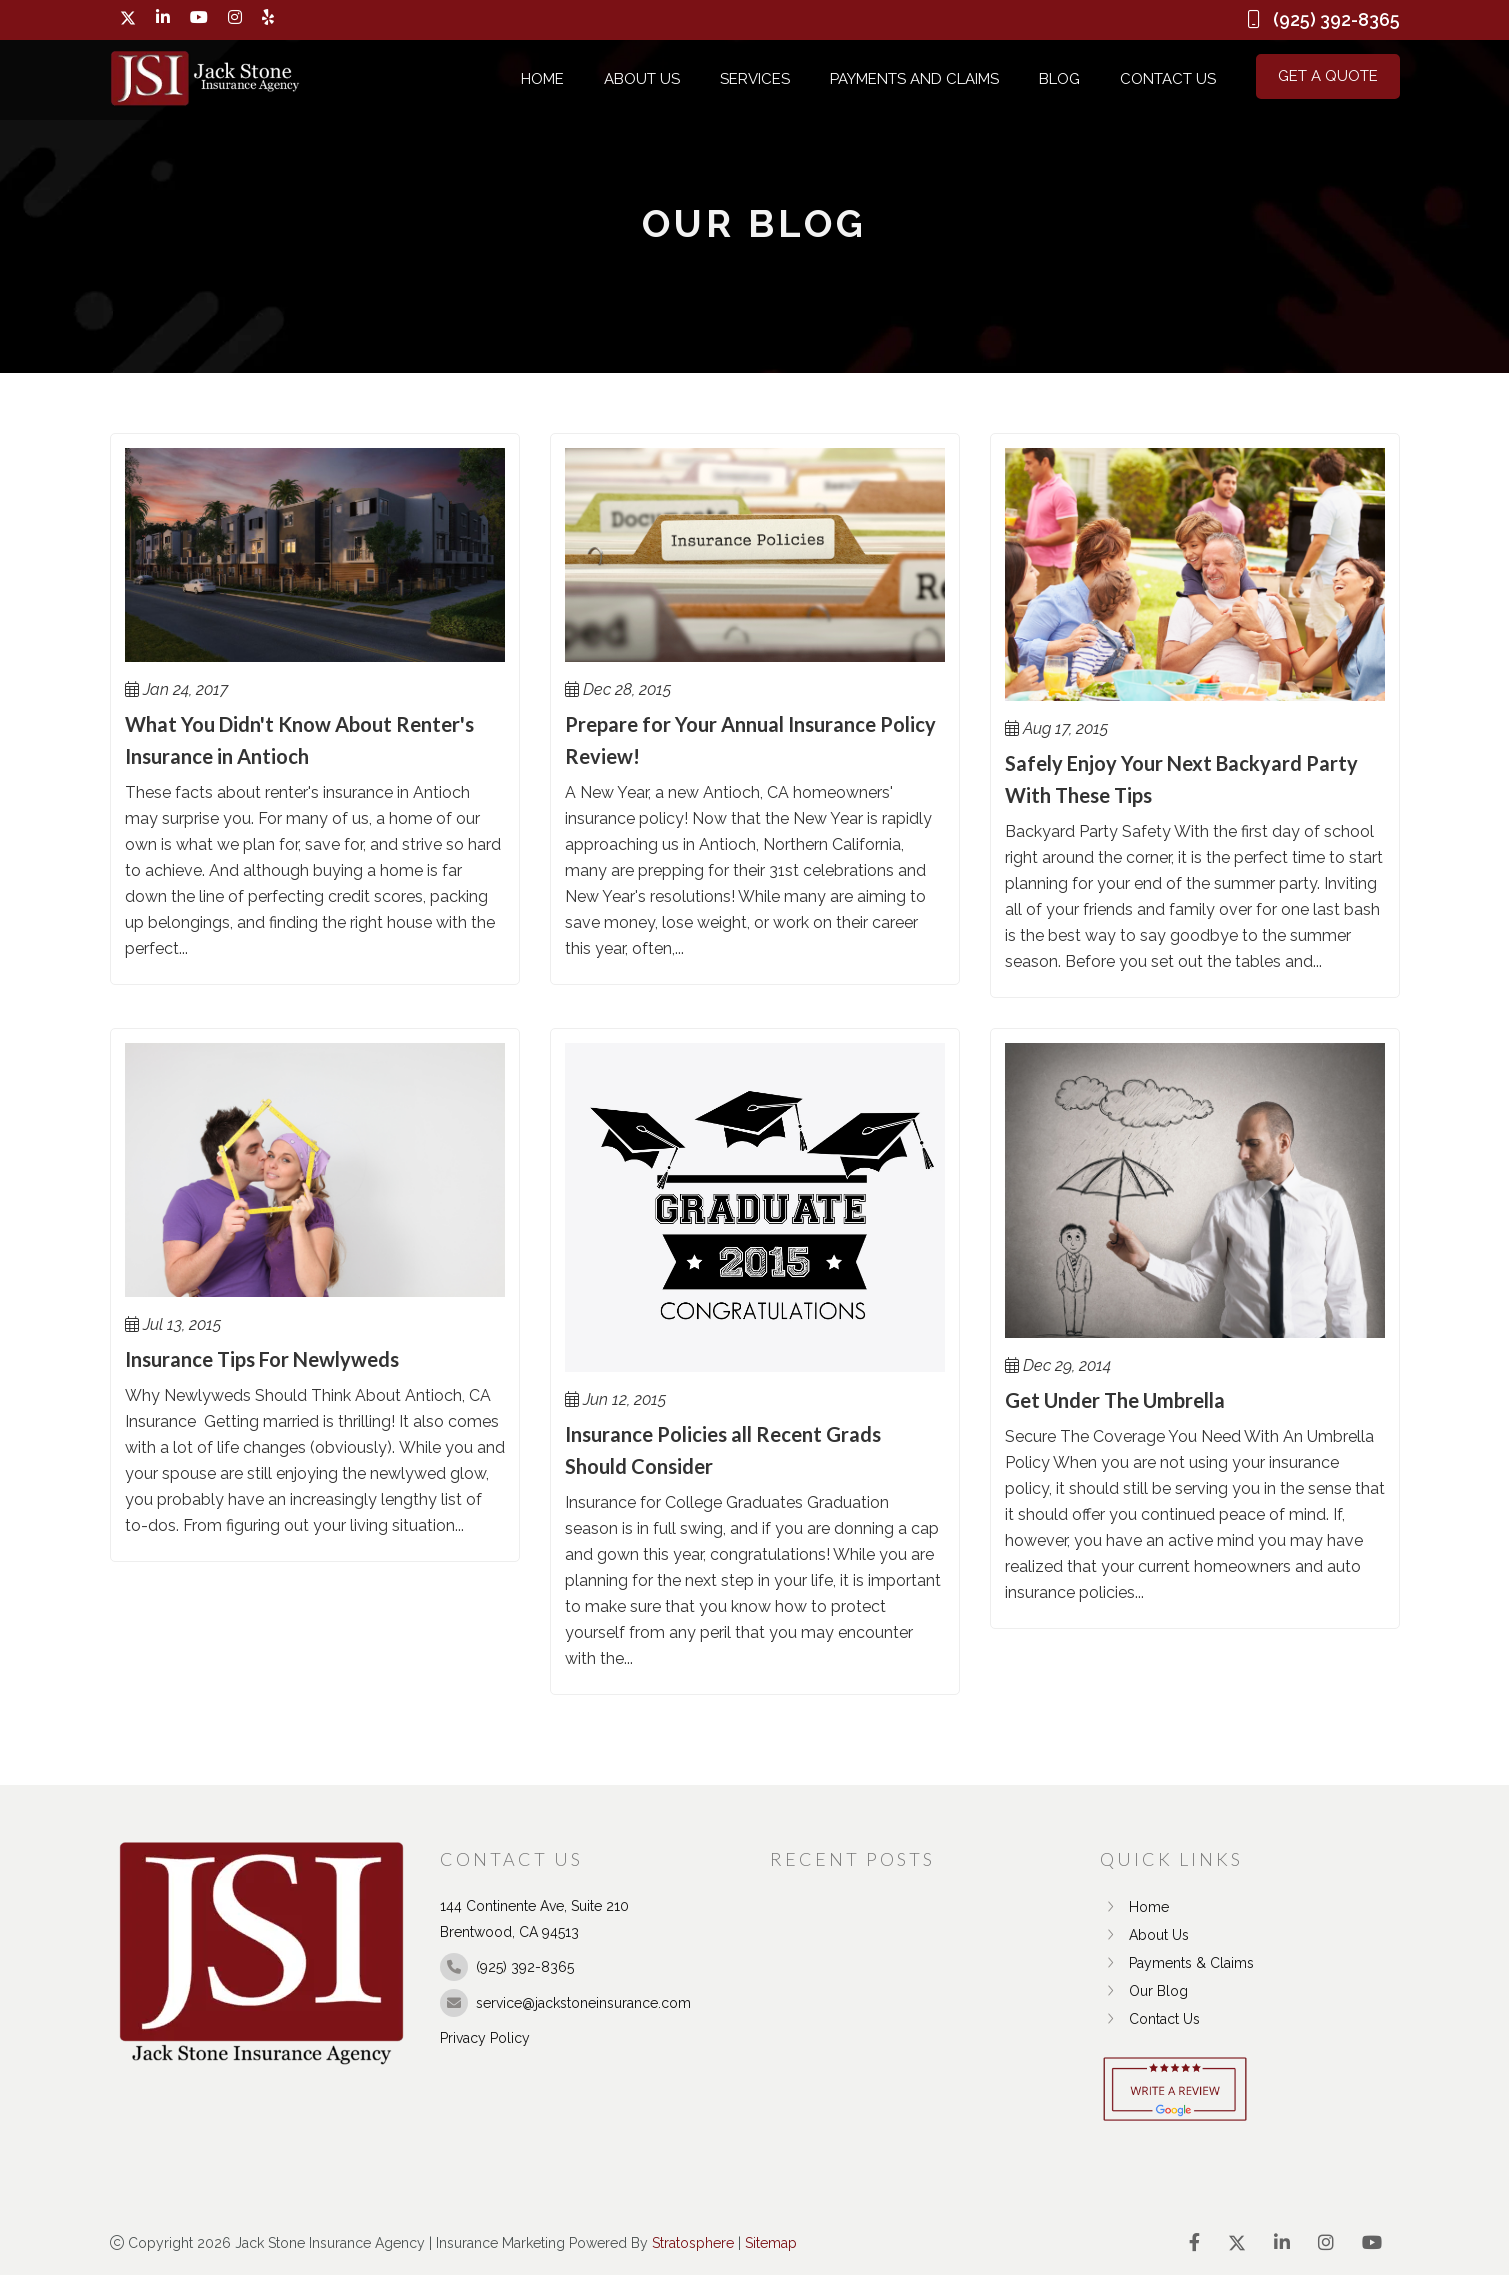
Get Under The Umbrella (1115, 1400)
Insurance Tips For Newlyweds (262, 1359)
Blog (1059, 79)
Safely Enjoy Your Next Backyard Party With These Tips (1181, 779)
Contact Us (1168, 79)
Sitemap (771, 2243)
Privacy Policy (485, 2038)
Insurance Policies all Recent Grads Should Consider (723, 1450)
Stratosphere (693, 2243)
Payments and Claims (914, 79)
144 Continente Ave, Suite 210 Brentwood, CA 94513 (534, 1919)
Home (542, 79)
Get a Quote (1328, 76)
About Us (642, 79)
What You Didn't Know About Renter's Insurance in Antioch (299, 740)
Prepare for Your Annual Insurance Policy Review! (750, 740)
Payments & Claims (1177, 1963)
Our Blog (1144, 1991)
